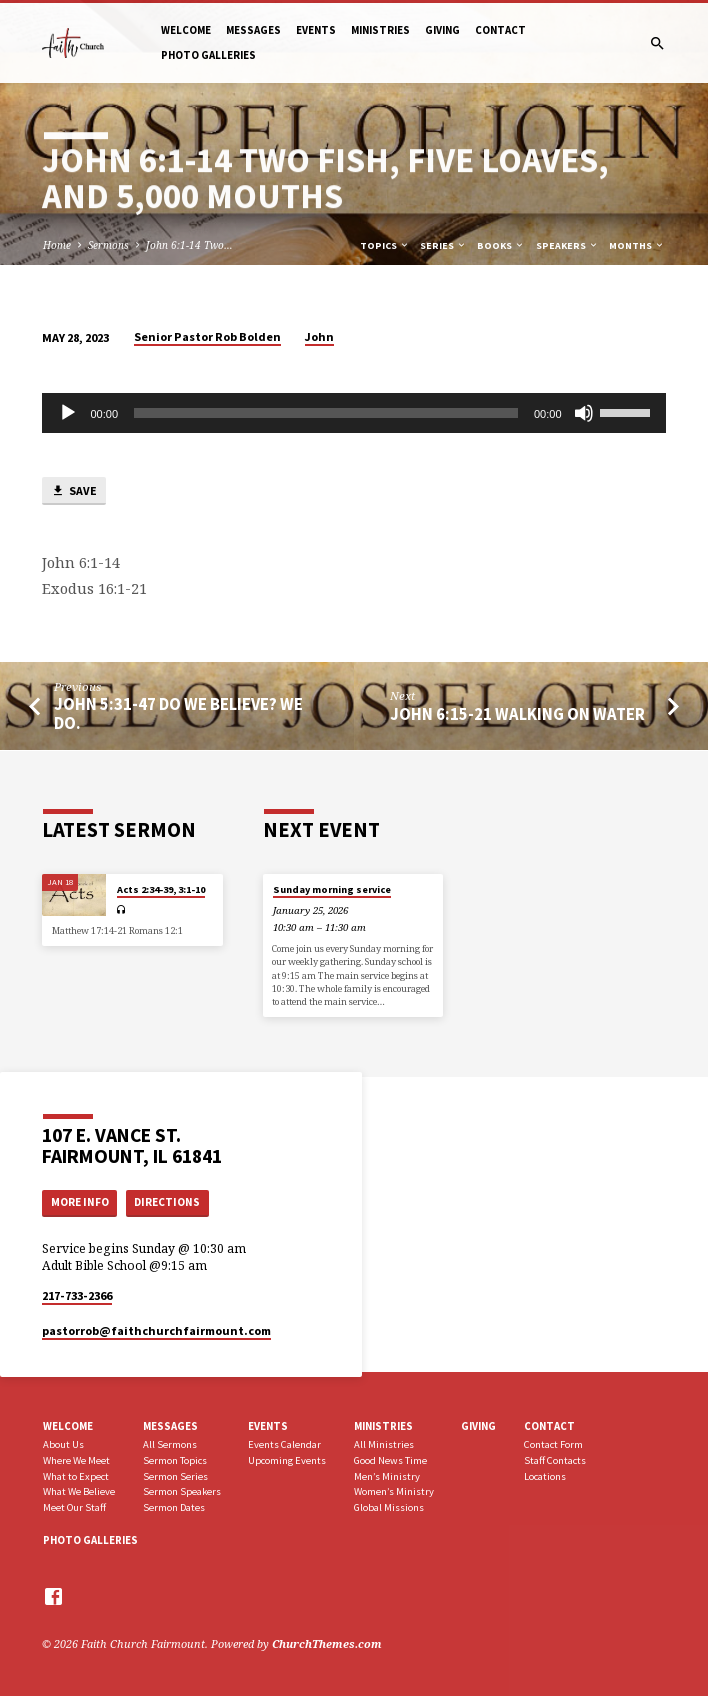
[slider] (326, 413)
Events (316, 30)
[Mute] (584, 413)
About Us (63, 1444)
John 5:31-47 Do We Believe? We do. (178, 714)
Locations (545, 1476)
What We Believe (79, 1491)
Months (637, 245)
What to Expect (76, 1476)
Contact (500, 30)
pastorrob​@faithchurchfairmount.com (156, 1330)
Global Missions (389, 1507)
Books (501, 245)
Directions (167, 1202)
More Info (80, 1202)
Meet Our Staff (74, 1507)
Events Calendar (284, 1444)
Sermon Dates (174, 1507)
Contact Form (553, 1444)
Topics (385, 245)
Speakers (567, 245)
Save (74, 491)
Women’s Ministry (394, 1491)
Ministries (380, 30)
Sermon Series (175, 1476)
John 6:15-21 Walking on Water (517, 714)
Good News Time (390, 1460)
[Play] (68, 413)
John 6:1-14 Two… (189, 245)
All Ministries (384, 1444)
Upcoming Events (287, 1460)
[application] (353, 413)
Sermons (108, 245)
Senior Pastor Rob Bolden (207, 336)
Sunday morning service (332, 889)
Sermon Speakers (182, 1491)
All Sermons (170, 1444)
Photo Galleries (208, 55)
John (319, 336)
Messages (253, 30)
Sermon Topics (175, 1460)
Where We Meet (76, 1460)
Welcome (186, 30)
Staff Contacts (555, 1460)
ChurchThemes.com (327, 1643)
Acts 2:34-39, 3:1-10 (161, 889)
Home (57, 245)
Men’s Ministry (387, 1476)
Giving (442, 30)
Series (443, 245)
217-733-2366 (77, 1295)
